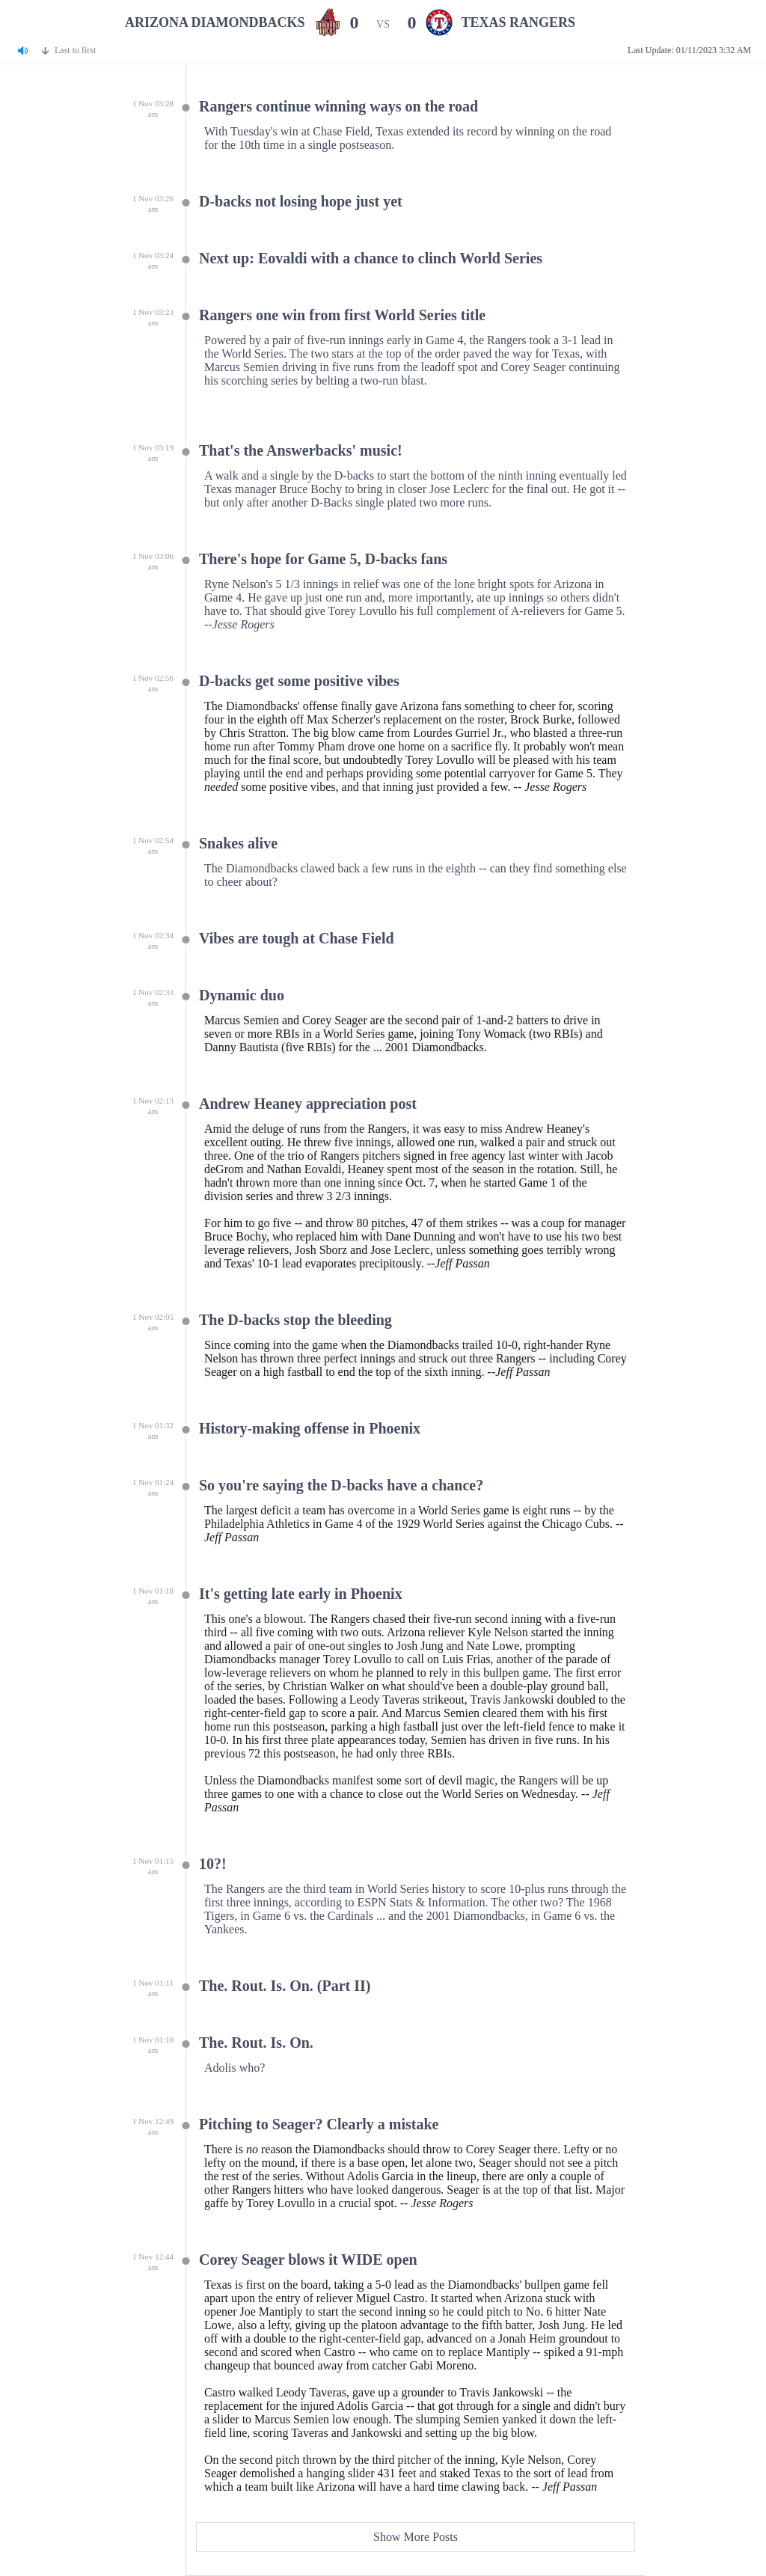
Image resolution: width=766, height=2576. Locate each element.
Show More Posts (415, 2536)
